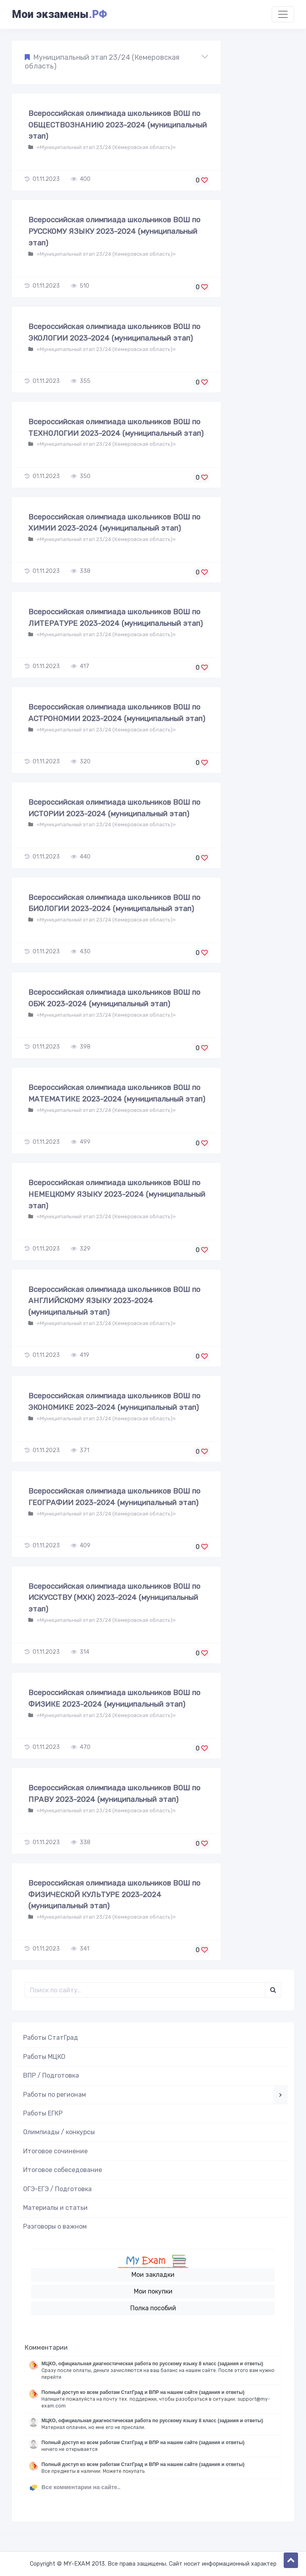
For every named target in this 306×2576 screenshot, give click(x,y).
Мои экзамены (59, 14)
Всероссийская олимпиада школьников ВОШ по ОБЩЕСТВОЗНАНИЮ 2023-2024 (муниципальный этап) (117, 125)
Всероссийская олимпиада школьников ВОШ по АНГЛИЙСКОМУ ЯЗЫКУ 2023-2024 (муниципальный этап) (114, 1301)
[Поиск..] (145, 1990)
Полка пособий (153, 2308)
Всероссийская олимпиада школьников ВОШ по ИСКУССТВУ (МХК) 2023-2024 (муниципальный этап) (114, 1598)
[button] (116, 62)
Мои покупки (153, 2291)
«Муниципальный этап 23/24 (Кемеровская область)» (105, 147)
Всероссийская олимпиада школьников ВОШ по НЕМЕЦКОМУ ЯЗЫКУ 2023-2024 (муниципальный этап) (116, 1194)
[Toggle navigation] (283, 14)
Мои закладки (153, 2274)
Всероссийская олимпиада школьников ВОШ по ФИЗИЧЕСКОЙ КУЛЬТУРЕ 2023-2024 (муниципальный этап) (114, 1894)
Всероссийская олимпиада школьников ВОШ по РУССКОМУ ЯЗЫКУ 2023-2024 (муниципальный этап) (114, 231)
